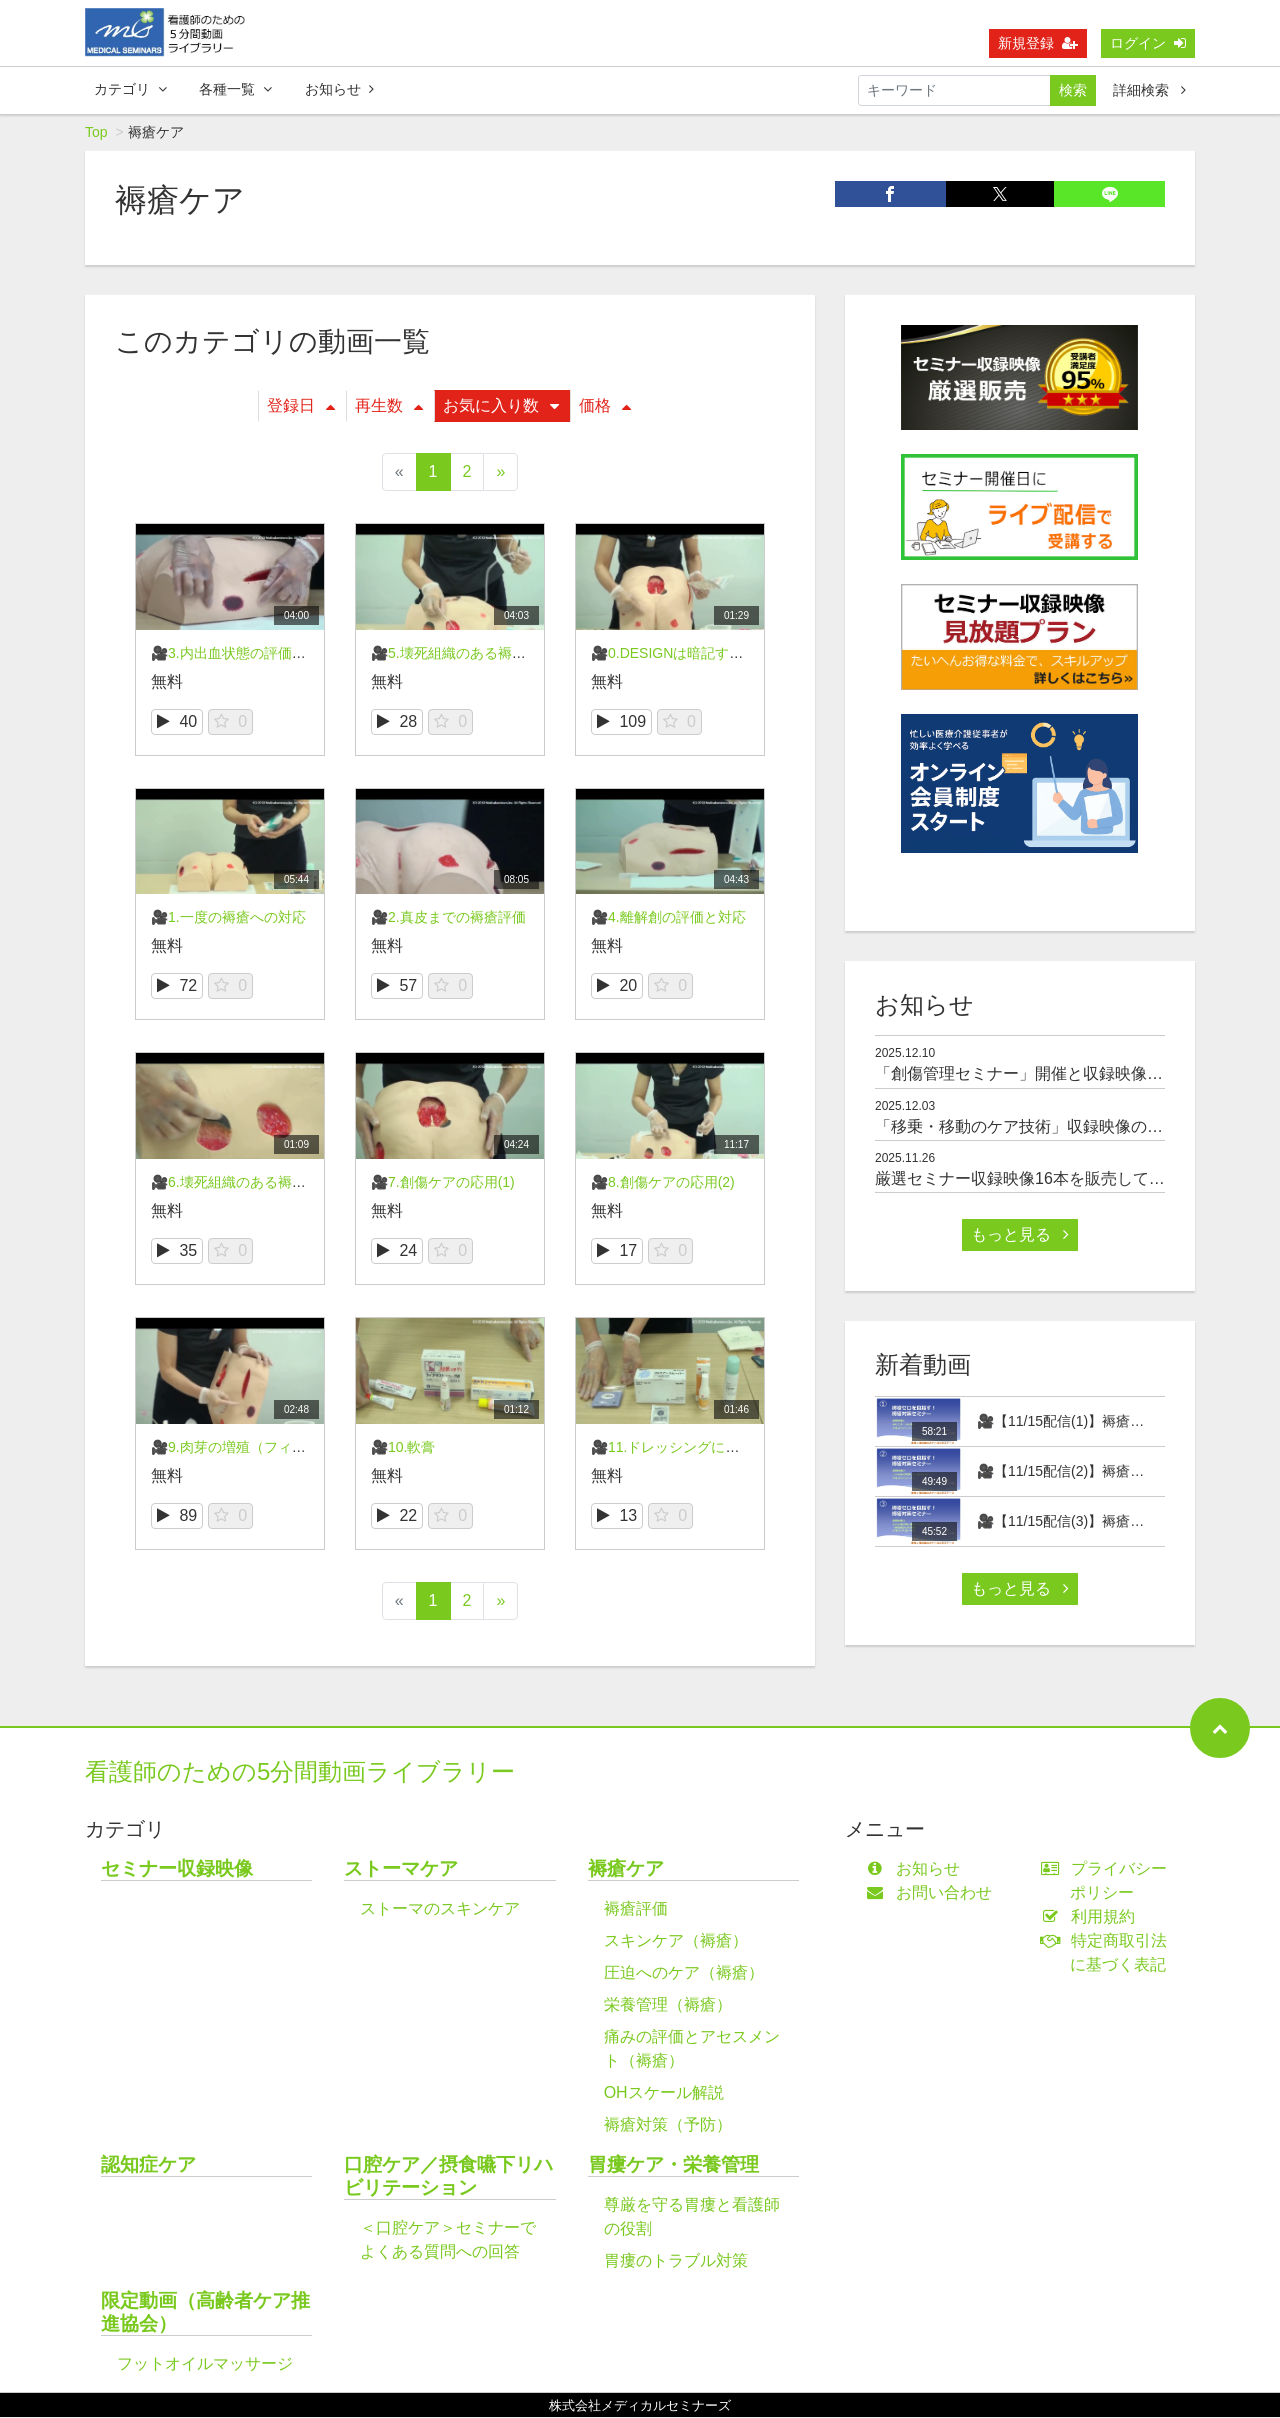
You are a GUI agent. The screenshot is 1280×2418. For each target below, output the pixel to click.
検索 (1073, 90)
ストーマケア (401, 1869)
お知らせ (339, 89)
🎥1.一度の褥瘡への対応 (228, 918)
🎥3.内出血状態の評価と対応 (242, 654)
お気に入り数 (501, 406)
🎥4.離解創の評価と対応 (668, 918)
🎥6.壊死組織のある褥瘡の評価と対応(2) (279, 1183)
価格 (605, 406)
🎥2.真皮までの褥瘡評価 (448, 918)
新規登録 (1038, 43)
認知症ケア (148, 2165)
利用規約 (1092, 1917)
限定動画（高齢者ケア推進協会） (205, 2313)
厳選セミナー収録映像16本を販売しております (1044, 1179)
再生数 (389, 406)
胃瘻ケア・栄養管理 (673, 2165)
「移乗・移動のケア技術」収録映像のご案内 (1035, 1127)
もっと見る (1020, 1235)
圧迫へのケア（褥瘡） (684, 1973)
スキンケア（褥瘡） (676, 1941)
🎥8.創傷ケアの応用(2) (663, 1183)
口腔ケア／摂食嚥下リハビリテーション (448, 2177)
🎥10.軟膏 (403, 1448)
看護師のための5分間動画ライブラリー (300, 1772)
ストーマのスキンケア (440, 1909)
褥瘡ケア (626, 1869)
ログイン (1148, 43)
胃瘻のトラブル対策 (676, 2261)
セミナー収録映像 (177, 1869)
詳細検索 (1149, 90)
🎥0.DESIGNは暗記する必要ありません (716, 654)
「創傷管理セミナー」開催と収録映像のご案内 (1043, 1074)
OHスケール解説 (664, 2093)
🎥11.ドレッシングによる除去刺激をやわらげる (742, 1448)
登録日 (301, 406)
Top (96, 133)
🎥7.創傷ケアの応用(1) (443, 1183)
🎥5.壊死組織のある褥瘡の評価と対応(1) (499, 654)
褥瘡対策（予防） (668, 2125)
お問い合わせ (933, 1893)
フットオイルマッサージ (205, 2364)
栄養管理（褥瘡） (668, 2005)
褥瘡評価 (636, 1909)
